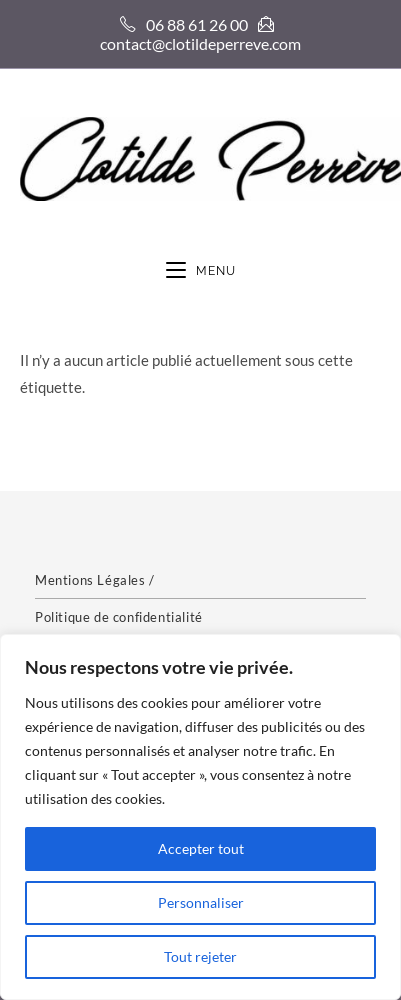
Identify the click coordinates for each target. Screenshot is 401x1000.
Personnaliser (201, 902)
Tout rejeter (200, 956)
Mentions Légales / (95, 580)
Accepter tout (201, 848)
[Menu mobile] (201, 271)
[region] (200, 817)
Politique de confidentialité (119, 617)
